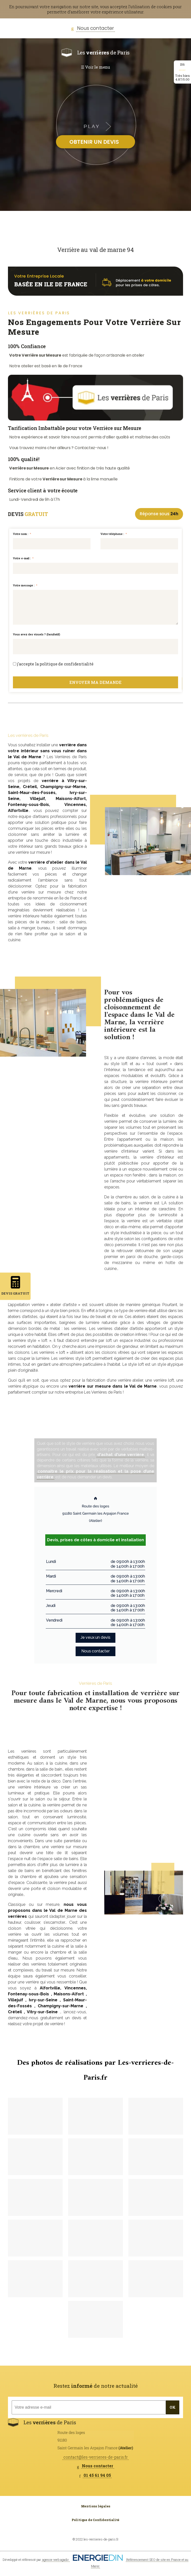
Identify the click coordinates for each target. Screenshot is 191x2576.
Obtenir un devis (94, 142)
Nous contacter (95, 28)
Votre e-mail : (22, 558)
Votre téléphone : (112, 534)
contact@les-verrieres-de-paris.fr (95, 2457)
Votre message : (24, 585)
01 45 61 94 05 (97, 2475)
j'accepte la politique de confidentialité (53, 664)
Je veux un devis (95, 1637)
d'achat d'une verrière (120, 1454)
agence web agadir (55, 2560)
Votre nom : (20, 534)
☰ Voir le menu (95, 67)
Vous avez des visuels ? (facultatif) (36, 634)
